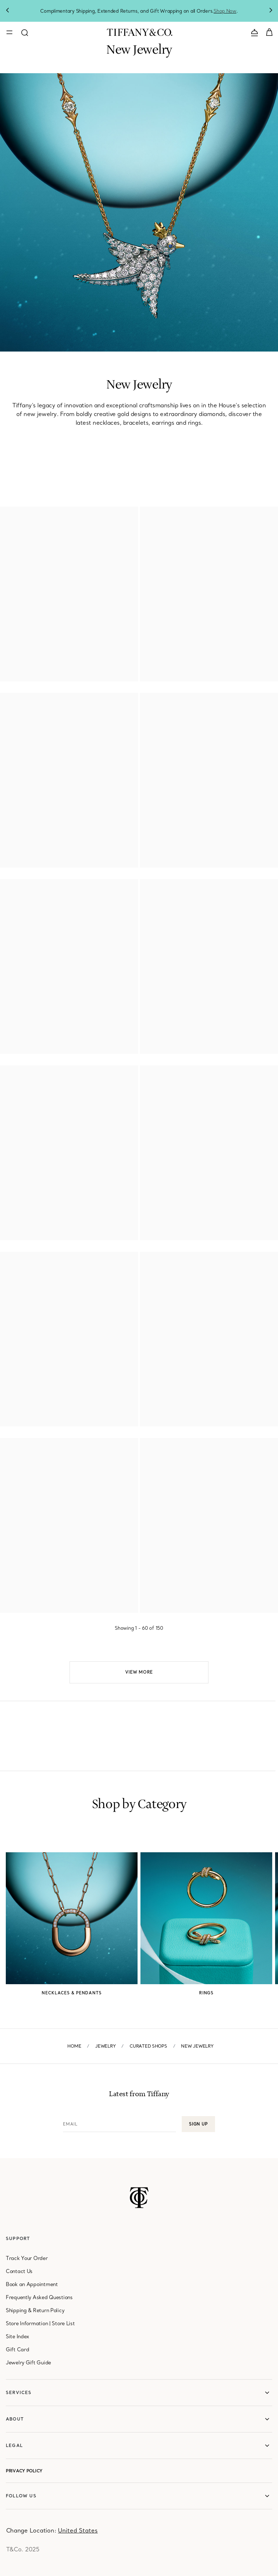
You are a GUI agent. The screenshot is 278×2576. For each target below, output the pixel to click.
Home (74, 2046)
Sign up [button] (198, 2124)
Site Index (17, 2336)
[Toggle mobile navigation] (9, 32)
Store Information (27, 2323)
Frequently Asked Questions (39, 2297)
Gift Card (17, 2349)
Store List (63, 2323)
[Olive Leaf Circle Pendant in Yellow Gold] (131, 1073)
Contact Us (19, 2271)
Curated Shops (148, 2046)
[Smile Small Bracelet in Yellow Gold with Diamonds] (131, 514)
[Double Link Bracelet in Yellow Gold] (271, 700)
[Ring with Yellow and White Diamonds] (131, 1259)
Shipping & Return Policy (35, 2310)
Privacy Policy (24, 2470)
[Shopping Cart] (269, 31)
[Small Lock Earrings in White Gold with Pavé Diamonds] (131, 1445)
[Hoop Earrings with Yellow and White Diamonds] (271, 1259)
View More (139, 1672)
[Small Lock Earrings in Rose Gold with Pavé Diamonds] (271, 1445)
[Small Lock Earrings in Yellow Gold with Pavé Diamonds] (271, 886)
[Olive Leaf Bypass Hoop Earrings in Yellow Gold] (271, 1073)
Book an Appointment (32, 2284)
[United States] (78, 2530)
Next (270, 11)
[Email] (119, 2124)
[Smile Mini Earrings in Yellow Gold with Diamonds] (271, 514)
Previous (7, 11)
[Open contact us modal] (254, 32)
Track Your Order (27, 2258)
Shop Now (225, 11)
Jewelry (105, 2046)
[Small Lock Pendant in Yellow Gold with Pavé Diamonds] (131, 886)
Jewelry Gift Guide (28, 2362)
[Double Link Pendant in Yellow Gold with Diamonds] (131, 700)
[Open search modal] (24, 32)
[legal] (139, 2445)
